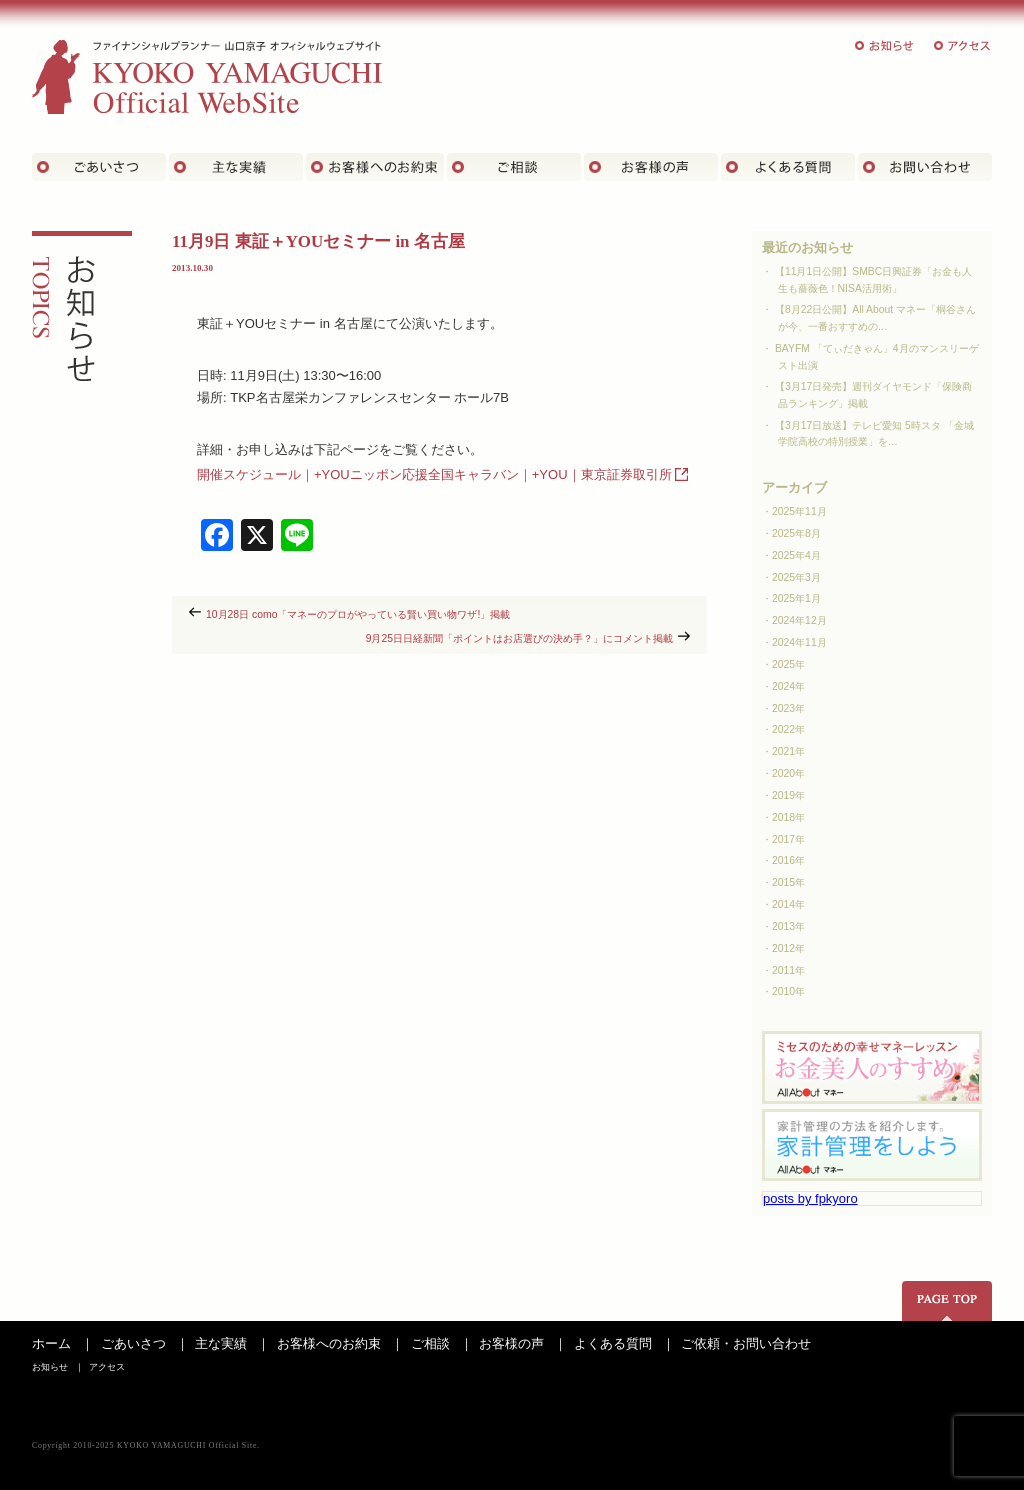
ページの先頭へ (947, 1301)
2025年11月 (799, 511)
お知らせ (885, 45)
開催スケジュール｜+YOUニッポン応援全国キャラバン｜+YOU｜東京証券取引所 (434, 474)
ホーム (51, 1343)
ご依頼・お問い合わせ (746, 1343)
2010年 (788, 991)
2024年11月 (799, 642)
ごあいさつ (99, 167)
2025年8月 (796, 533)
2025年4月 (796, 555)
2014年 (788, 904)
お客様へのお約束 (329, 1343)
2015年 (788, 882)
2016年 (788, 860)
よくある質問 (788, 167)
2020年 (788, 773)
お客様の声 (651, 167)
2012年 (788, 948)
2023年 (788, 708)
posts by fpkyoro (810, 1198)
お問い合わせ (925, 167)
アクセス (963, 45)
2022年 (788, 729)
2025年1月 (796, 598)
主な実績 (236, 167)
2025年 (788, 664)
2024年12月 (799, 620)
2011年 (788, 970)
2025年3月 (796, 577)
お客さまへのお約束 (375, 167)
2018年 (788, 817)
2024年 (788, 686)
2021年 (788, 751)
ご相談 (514, 167)
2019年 (788, 795)
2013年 (788, 926)
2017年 (788, 839)
